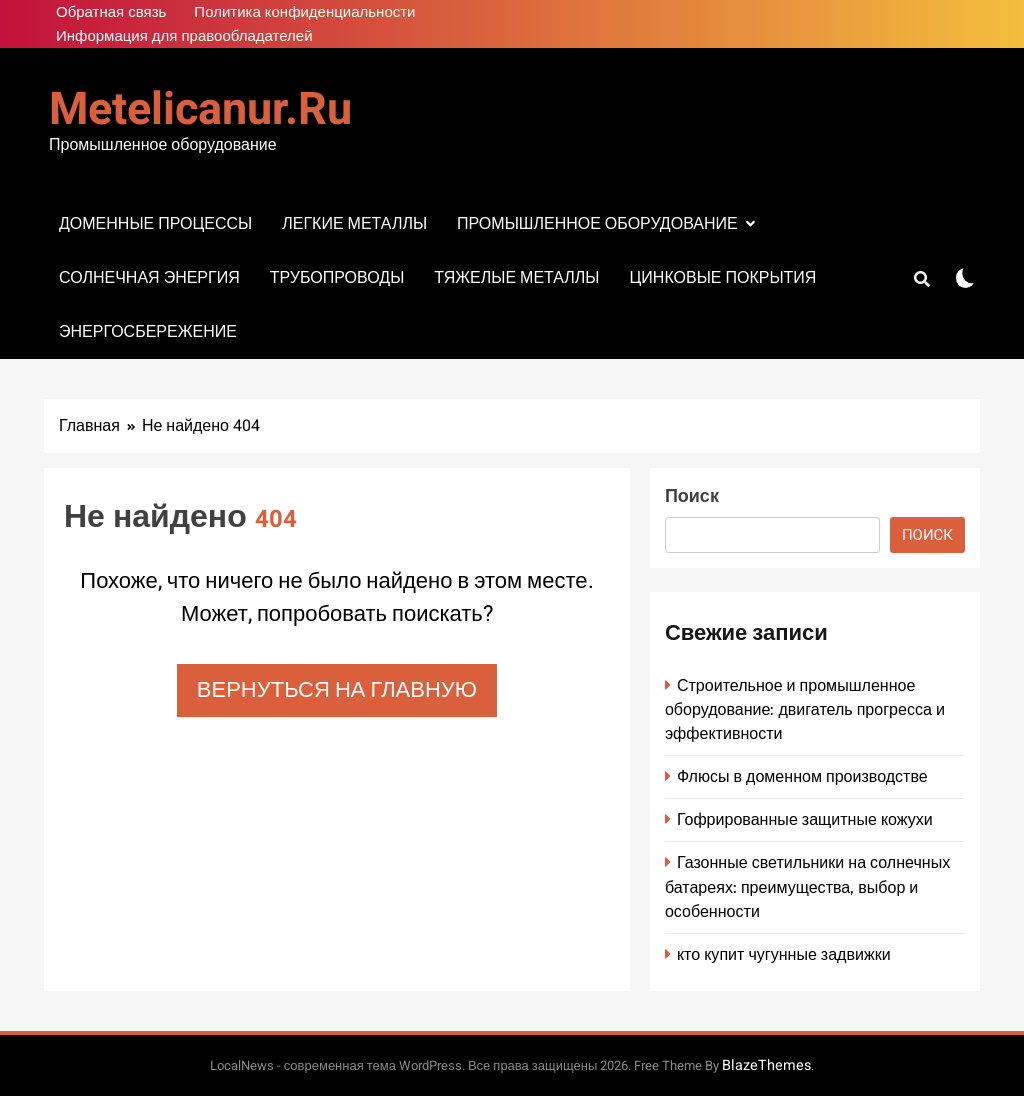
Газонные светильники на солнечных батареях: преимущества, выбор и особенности (807, 886)
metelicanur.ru (200, 110)
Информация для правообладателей (184, 36)
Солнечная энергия (149, 277)
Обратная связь (111, 12)
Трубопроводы (337, 277)
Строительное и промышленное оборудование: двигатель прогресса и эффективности (805, 709)
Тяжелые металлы (516, 277)
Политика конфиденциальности (304, 12)
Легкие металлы (354, 223)
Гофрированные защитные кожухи (805, 819)
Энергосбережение (148, 331)
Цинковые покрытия (722, 277)
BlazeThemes (766, 1065)
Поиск (692, 496)
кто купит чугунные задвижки (784, 954)
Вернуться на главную (337, 690)
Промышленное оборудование (597, 223)
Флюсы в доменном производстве (802, 776)
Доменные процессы (155, 223)
